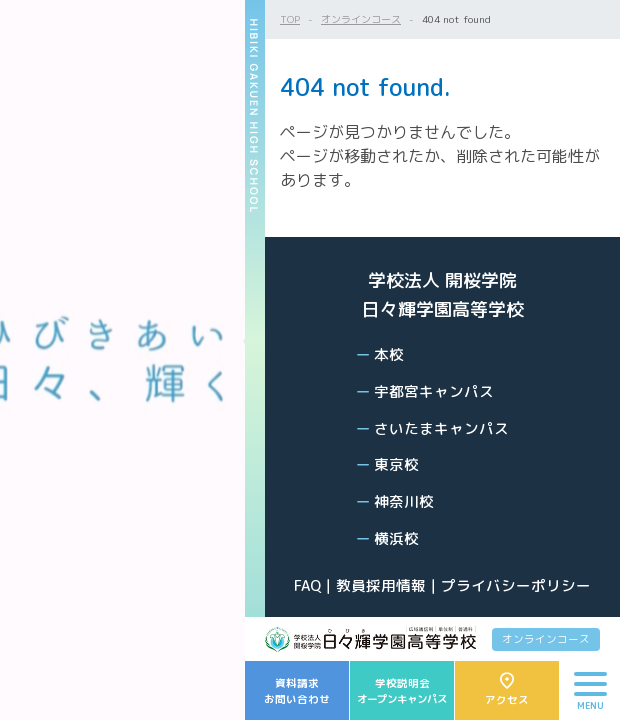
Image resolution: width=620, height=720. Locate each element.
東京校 (396, 464)
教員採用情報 (381, 585)
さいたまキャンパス (441, 428)
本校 (389, 354)
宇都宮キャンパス (434, 391)
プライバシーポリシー (516, 585)
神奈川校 (404, 501)
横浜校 (396, 538)
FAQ (307, 585)
